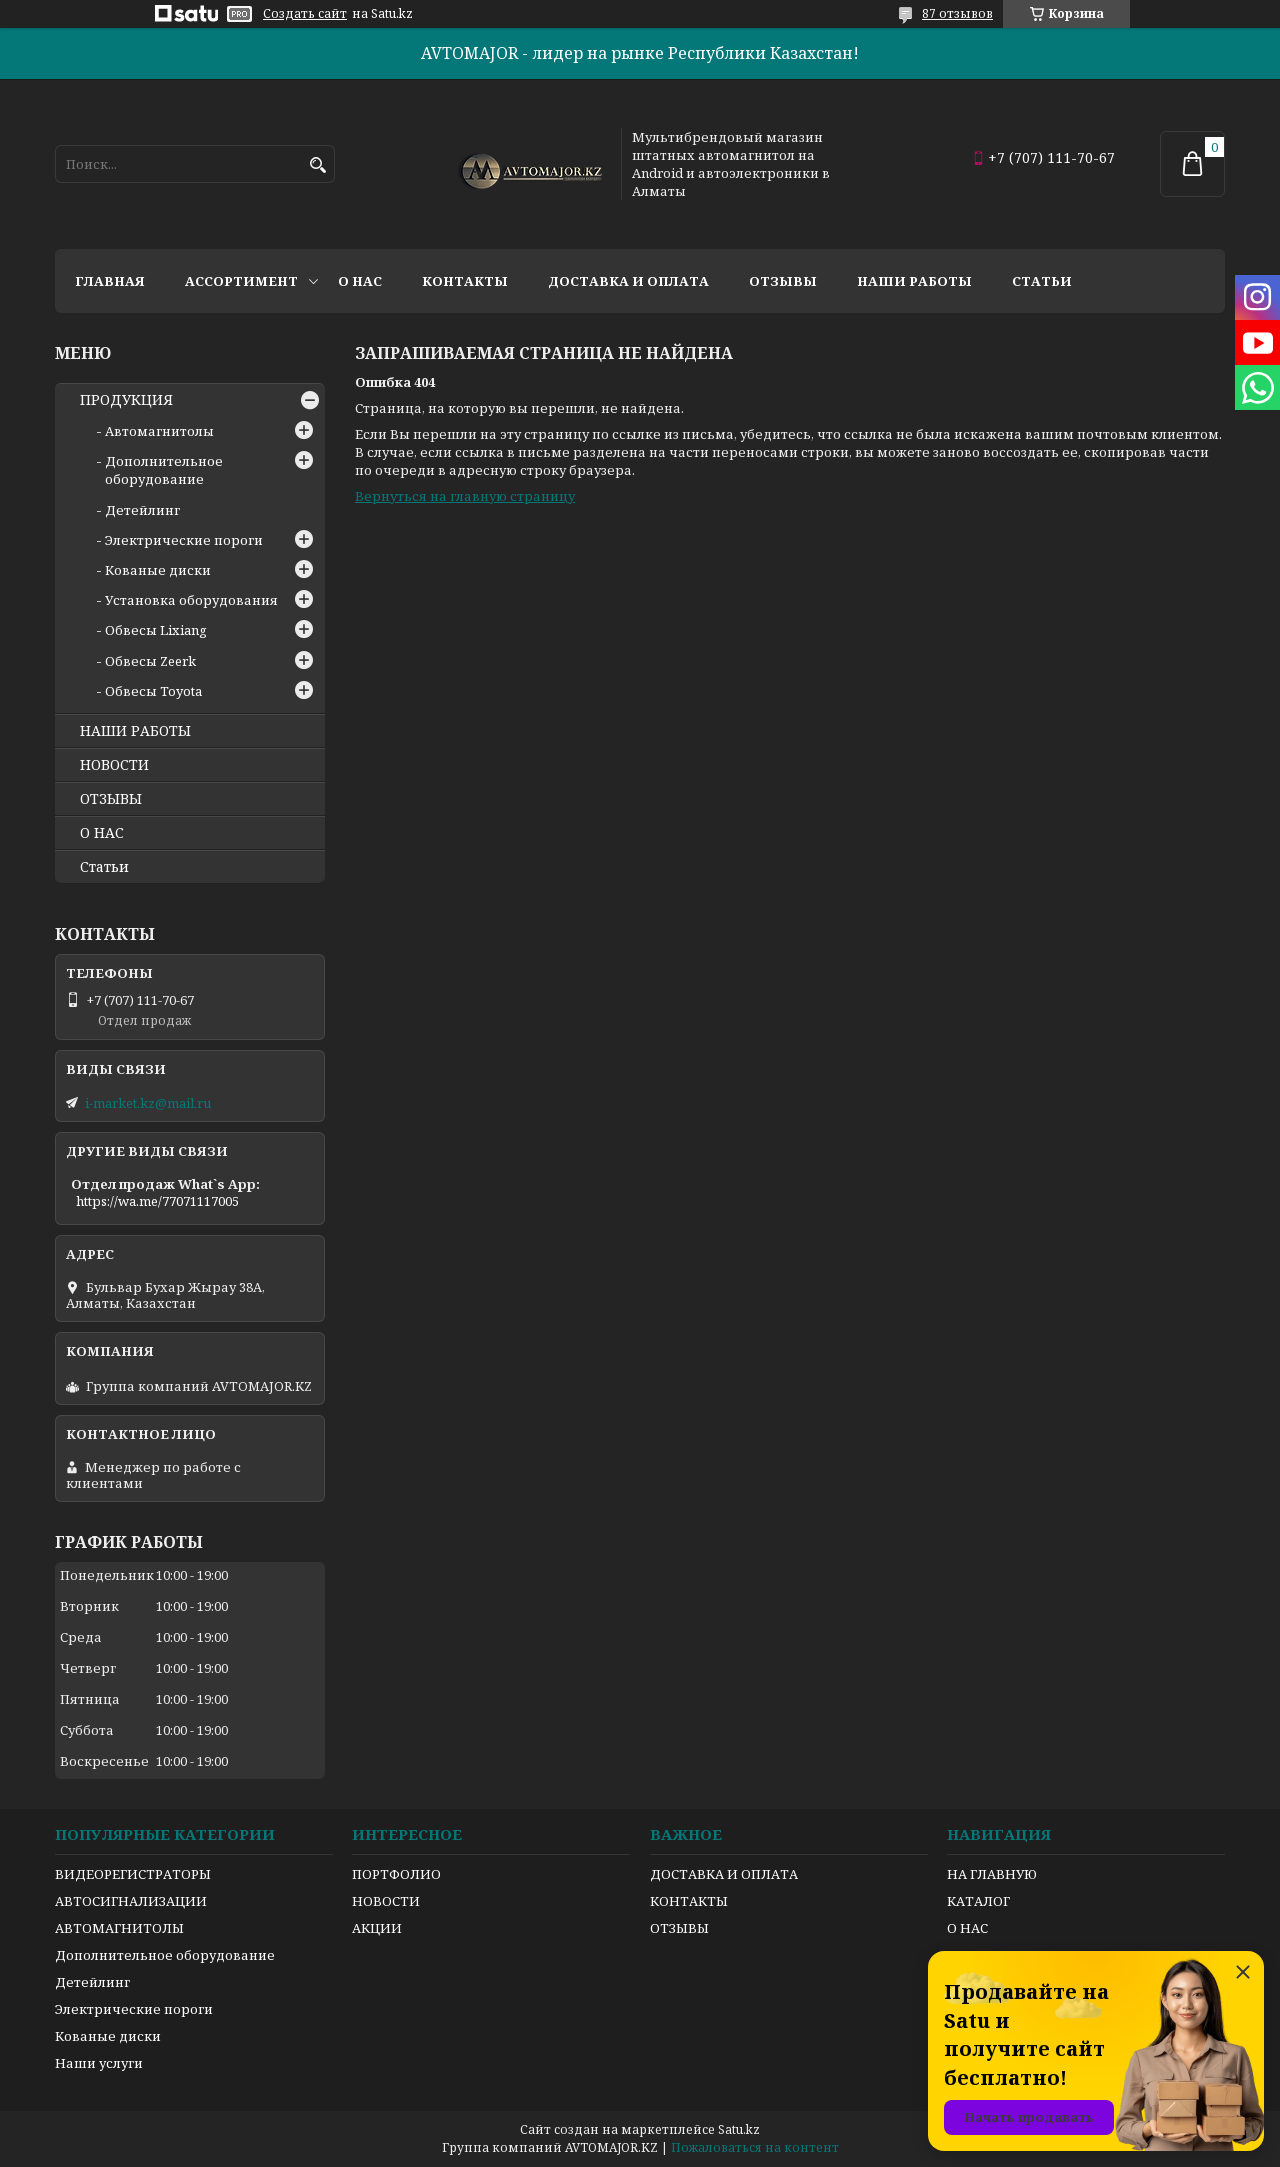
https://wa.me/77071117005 (157, 1201)
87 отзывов (957, 13)
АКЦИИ (377, 1928)
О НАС (102, 833)
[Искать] (317, 165)
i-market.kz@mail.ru (148, 1103)
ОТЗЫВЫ (111, 799)
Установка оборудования (191, 600)
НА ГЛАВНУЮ (992, 1874)
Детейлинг (142, 510)
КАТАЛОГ (978, 1901)
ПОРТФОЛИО (396, 1874)
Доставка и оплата (628, 281)
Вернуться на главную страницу (465, 496)
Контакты (465, 281)
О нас (360, 281)
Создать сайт (305, 14)
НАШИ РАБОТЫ (135, 731)
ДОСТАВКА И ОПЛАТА (724, 1874)
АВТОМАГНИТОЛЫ (119, 1928)
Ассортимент (241, 281)
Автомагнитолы (159, 431)
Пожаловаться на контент (755, 2147)
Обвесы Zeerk (150, 661)
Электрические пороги (184, 540)
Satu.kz (739, 2129)
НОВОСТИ (114, 765)
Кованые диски (158, 570)
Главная (110, 281)
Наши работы (914, 281)
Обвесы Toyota (153, 691)
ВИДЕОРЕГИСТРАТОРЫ (133, 1874)
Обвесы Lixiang (156, 630)
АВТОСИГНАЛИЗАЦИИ (131, 1901)
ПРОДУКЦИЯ (126, 400)
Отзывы (783, 281)
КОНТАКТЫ (689, 1901)
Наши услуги (99, 2063)
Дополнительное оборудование (164, 470)
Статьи (1042, 281)
